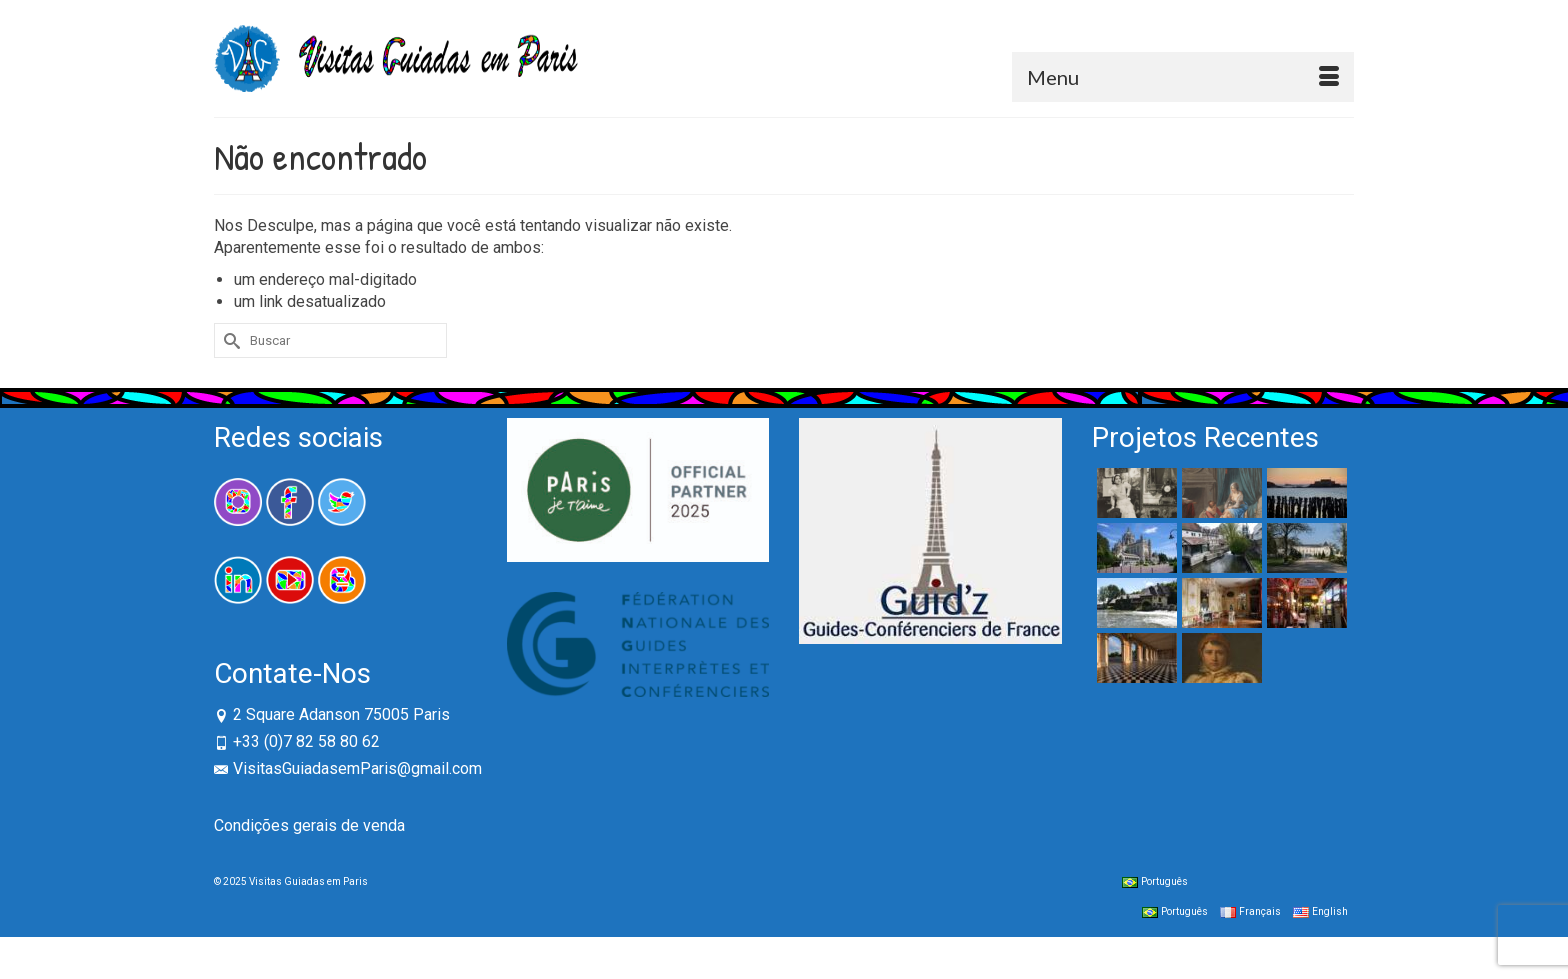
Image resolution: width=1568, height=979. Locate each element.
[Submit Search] (229, 340)
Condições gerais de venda (309, 825)
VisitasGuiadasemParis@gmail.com (348, 768)
